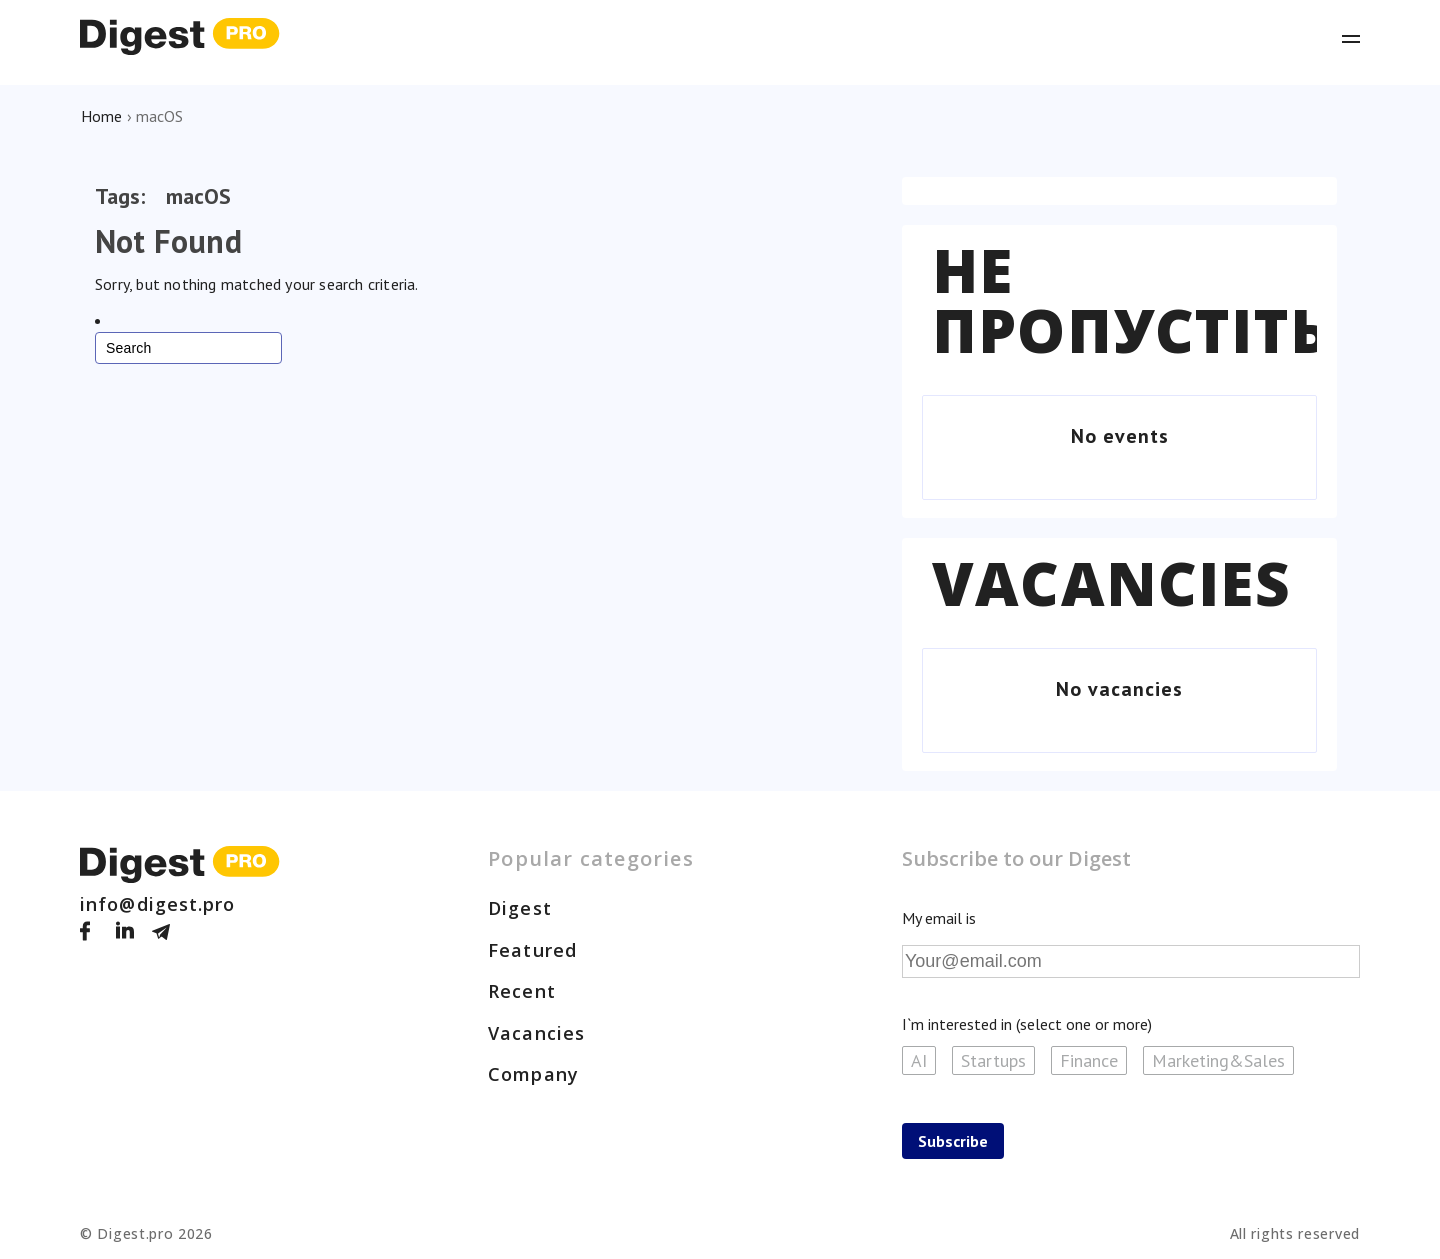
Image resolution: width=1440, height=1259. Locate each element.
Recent (522, 991)
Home (101, 116)
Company (533, 1074)
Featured (532, 950)
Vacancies (1111, 583)
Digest (520, 908)
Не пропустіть (1131, 300)
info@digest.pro (158, 904)
